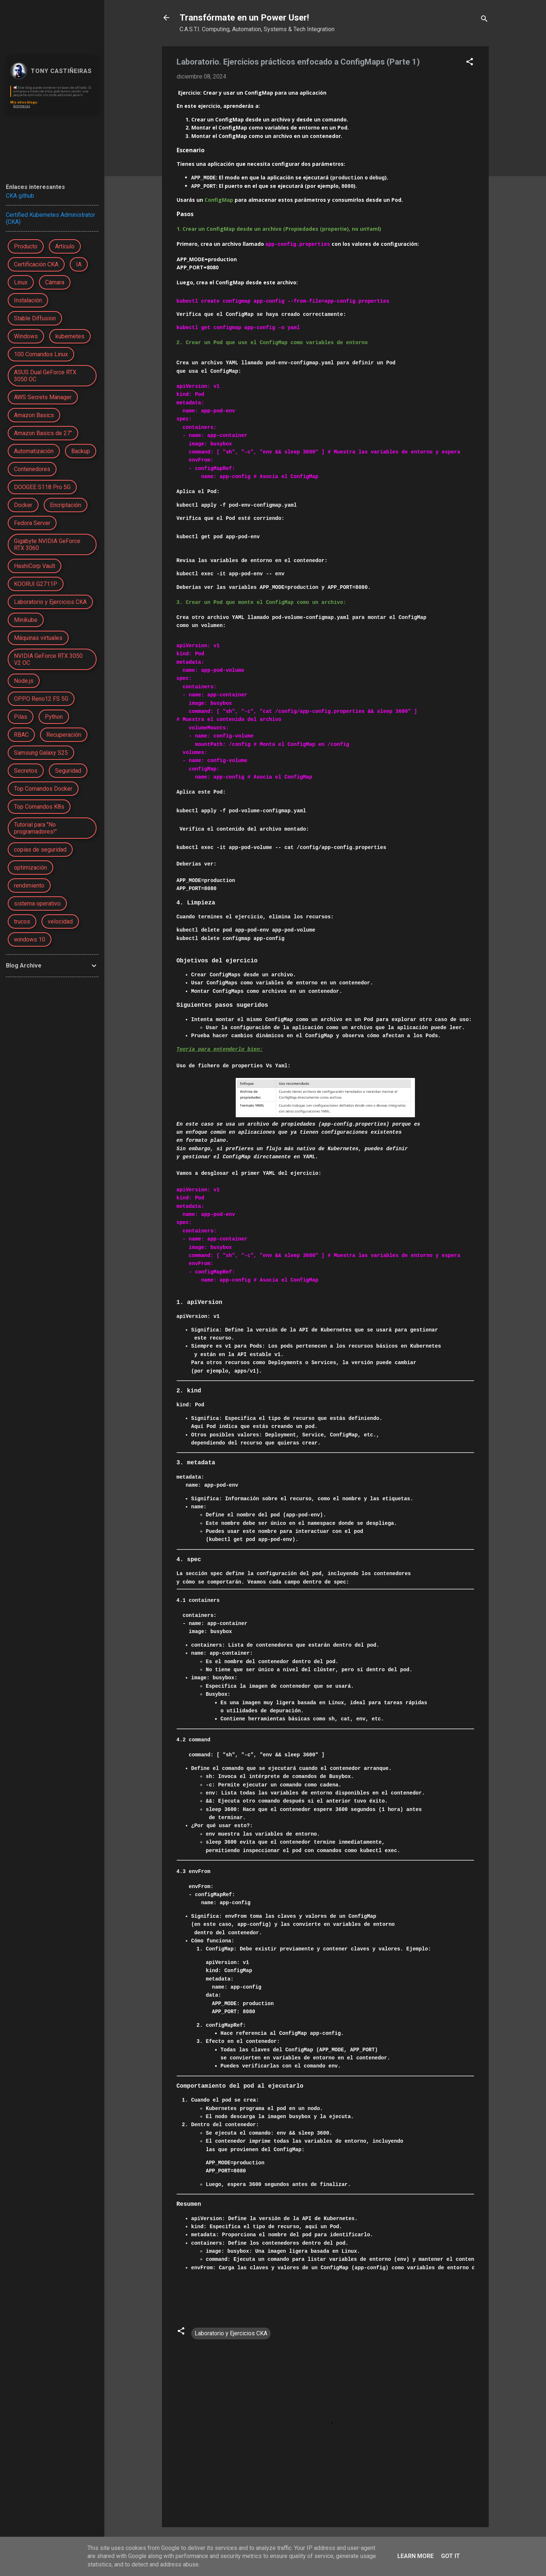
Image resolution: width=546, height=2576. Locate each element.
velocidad (60, 921)
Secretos (25, 770)
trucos (22, 921)
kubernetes (69, 336)
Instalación (28, 300)
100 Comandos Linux (41, 354)
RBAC (21, 734)
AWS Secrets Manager (43, 397)
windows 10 (29, 939)
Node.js (23, 680)
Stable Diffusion (35, 318)
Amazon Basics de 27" (43, 433)
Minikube (25, 619)
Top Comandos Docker (43, 788)
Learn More (415, 2556)
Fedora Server (32, 523)
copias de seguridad (40, 849)
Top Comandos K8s (39, 806)
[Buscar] (484, 20)
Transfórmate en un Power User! (244, 17)
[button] (469, 63)
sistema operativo (37, 903)
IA (79, 264)
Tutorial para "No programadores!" (35, 828)
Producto (25, 246)
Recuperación (63, 734)
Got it (450, 2556)
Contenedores (32, 469)
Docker (23, 505)
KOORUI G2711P (35, 583)
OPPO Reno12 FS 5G (41, 698)
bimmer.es (21, 106)
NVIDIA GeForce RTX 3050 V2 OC (48, 659)
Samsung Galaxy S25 (41, 752)
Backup (80, 451)
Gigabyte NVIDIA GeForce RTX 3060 (47, 544)
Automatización (34, 451)
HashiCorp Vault (34, 565)
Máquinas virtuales (38, 637)
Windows (26, 336)
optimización (30, 867)
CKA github (20, 195)
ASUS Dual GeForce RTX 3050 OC (45, 376)
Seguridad (68, 770)
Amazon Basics (34, 415)
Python (54, 716)
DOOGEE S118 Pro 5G (42, 487)
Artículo (65, 246)
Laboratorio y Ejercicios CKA (231, 2331)
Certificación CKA (36, 264)
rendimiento (29, 885)
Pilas (20, 716)
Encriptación (65, 505)
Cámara (54, 282)
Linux (21, 282)
